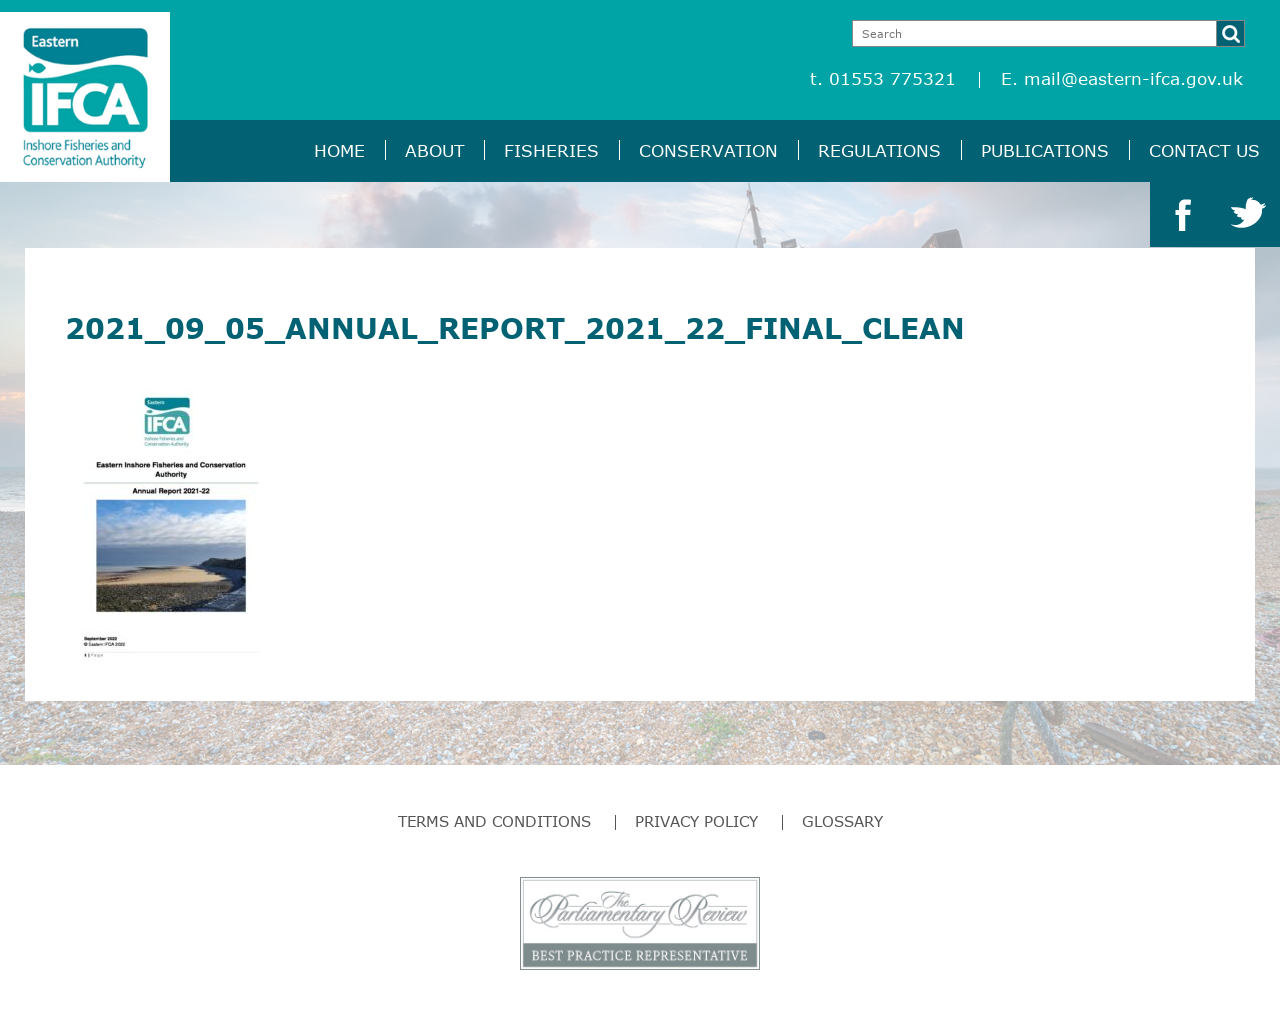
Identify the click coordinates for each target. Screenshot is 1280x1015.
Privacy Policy (696, 821)
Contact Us (1204, 150)
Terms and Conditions (494, 821)
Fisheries (551, 150)
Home (339, 150)
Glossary (842, 821)
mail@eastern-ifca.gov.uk (1133, 78)
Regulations (879, 150)
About (434, 150)
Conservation (708, 150)
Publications (1045, 150)
